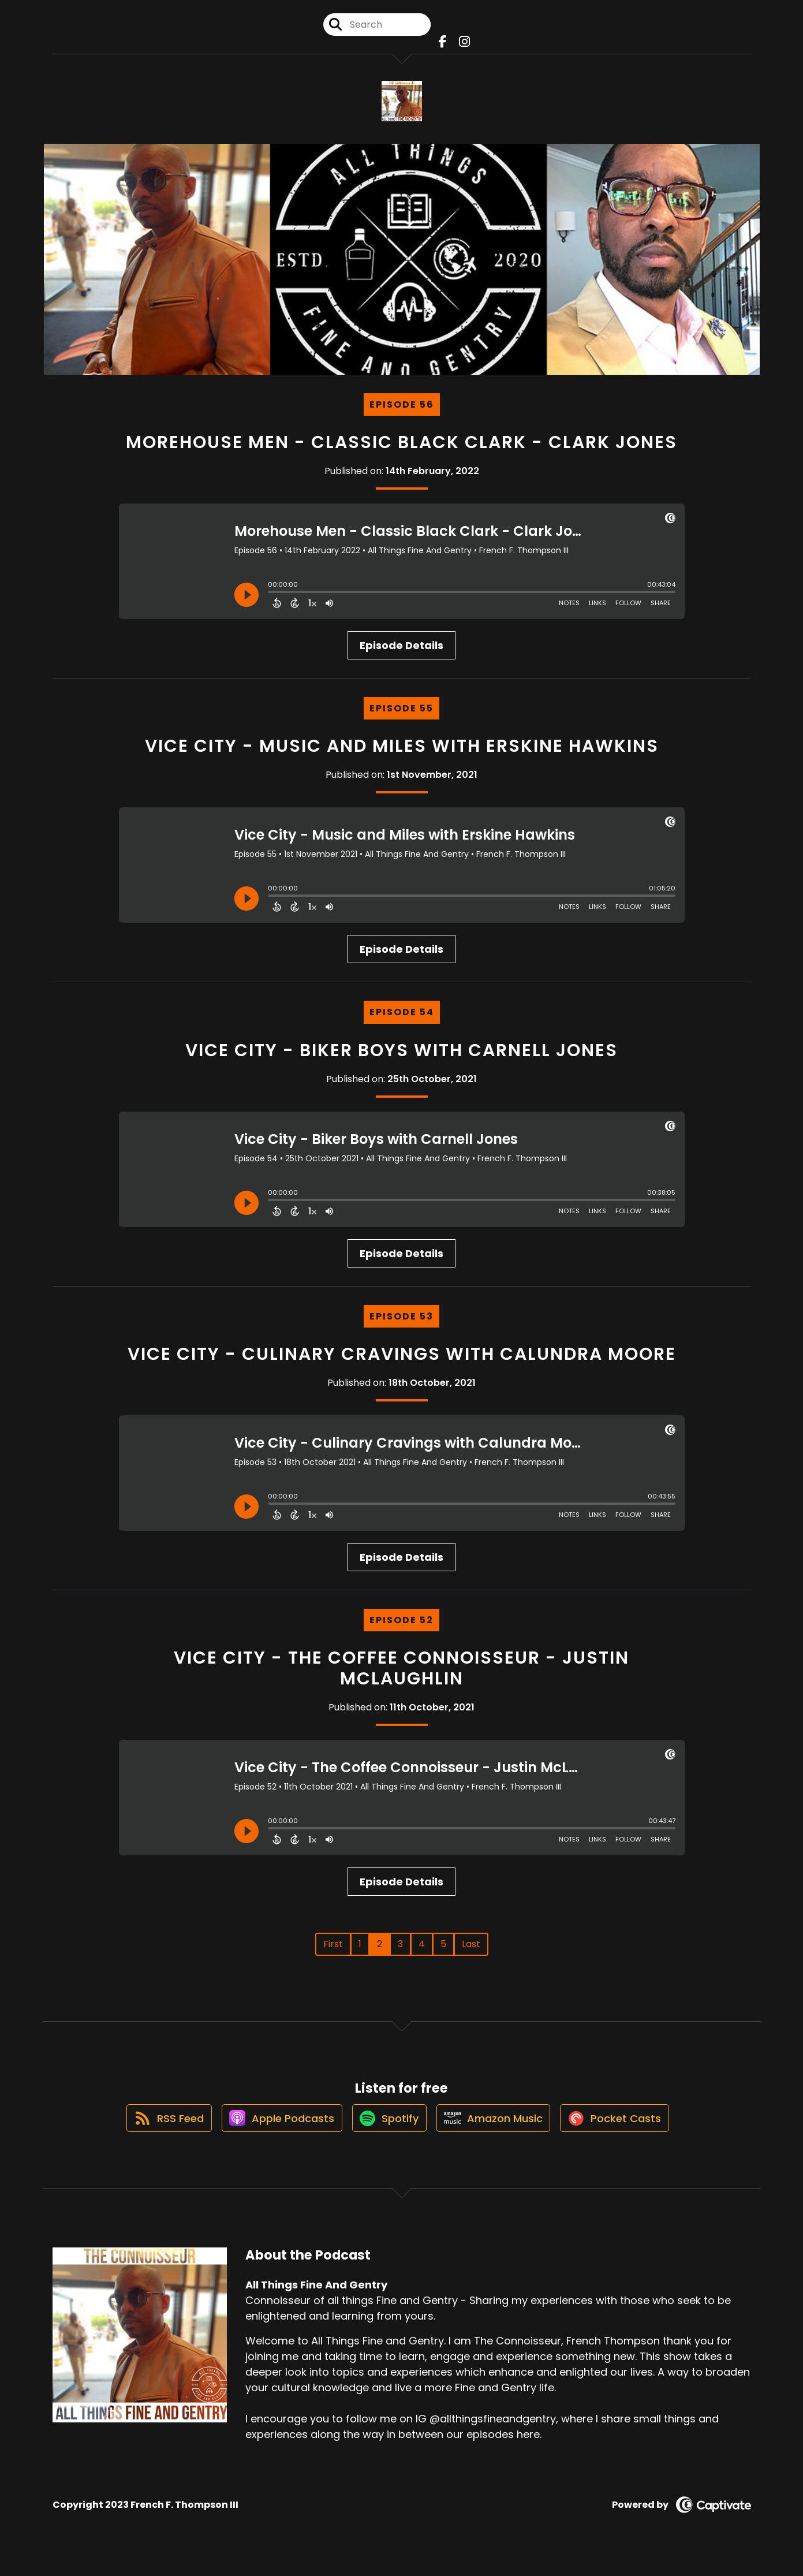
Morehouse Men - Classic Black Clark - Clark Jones (401, 450)
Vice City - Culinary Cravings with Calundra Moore (402, 1362)
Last (471, 1952)
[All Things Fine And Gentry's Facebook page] (444, 46)
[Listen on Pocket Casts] (624, 2135)
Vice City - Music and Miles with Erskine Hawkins (402, 754)
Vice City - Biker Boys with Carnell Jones (401, 1058)
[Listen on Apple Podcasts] (274, 2135)
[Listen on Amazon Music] (497, 2135)
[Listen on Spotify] (387, 2135)
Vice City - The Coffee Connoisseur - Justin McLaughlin (401, 1676)
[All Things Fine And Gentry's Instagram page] (461, 46)
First (333, 1952)
